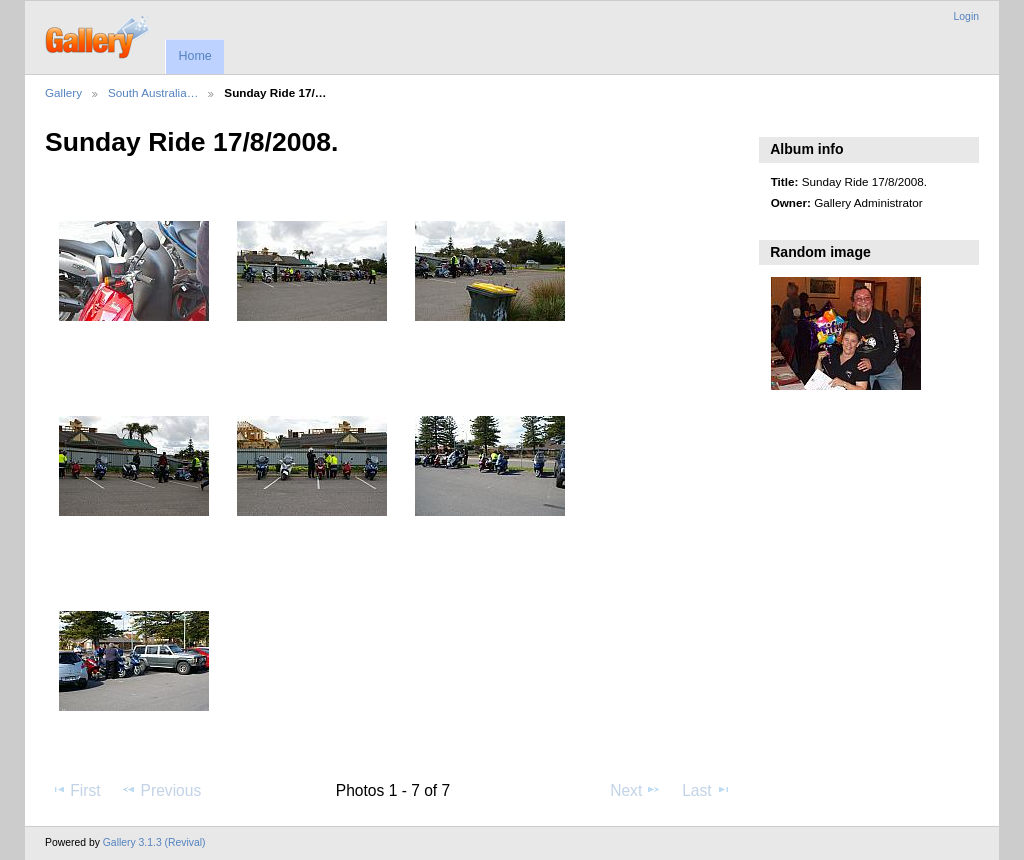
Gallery (63, 92)
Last (706, 790)
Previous (161, 790)
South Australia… (153, 92)
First (75, 790)
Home (194, 56)
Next (635, 790)
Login (966, 16)
